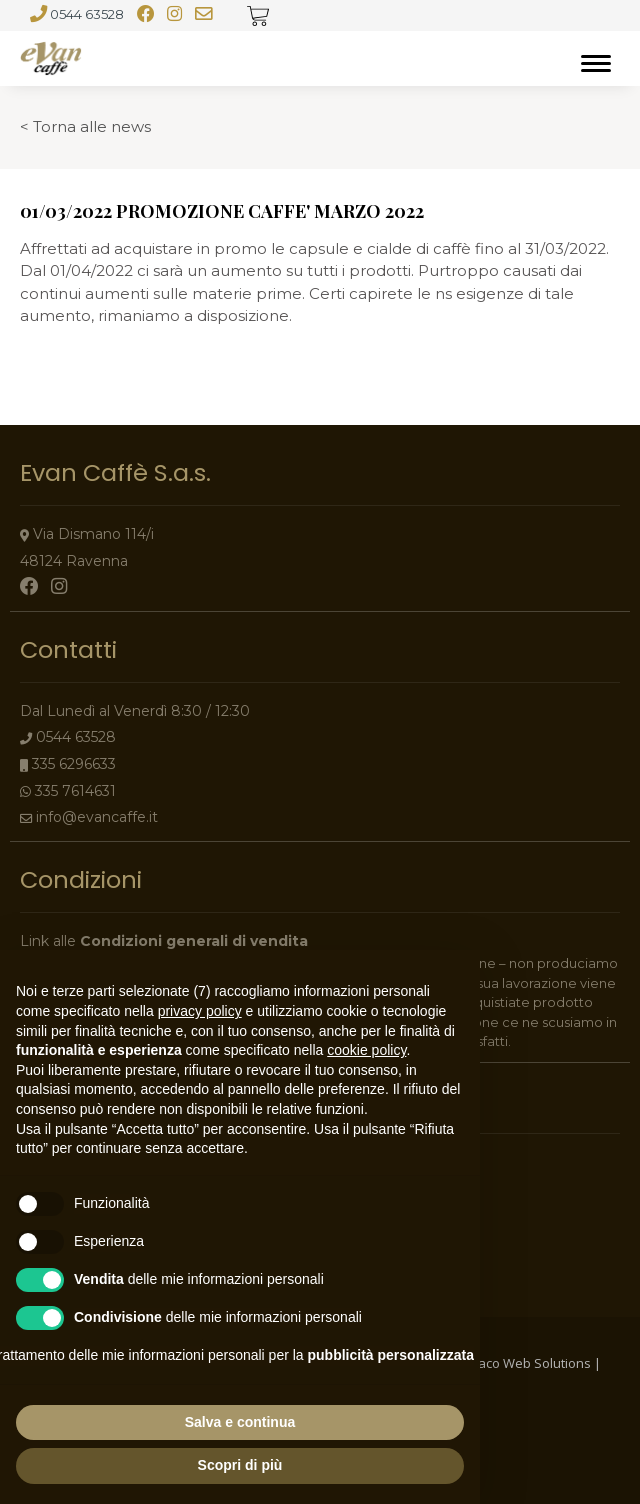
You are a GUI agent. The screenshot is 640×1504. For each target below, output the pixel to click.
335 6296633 (74, 764)
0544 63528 (87, 14)
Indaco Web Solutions (525, 1363)
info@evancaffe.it (97, 817)
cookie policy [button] (366, 1050)
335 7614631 (75, 791)
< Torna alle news (85, 126)
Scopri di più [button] (240, 1465)
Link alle (164, 941)
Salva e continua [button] (240, 1422)
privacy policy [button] (200, 1011)
